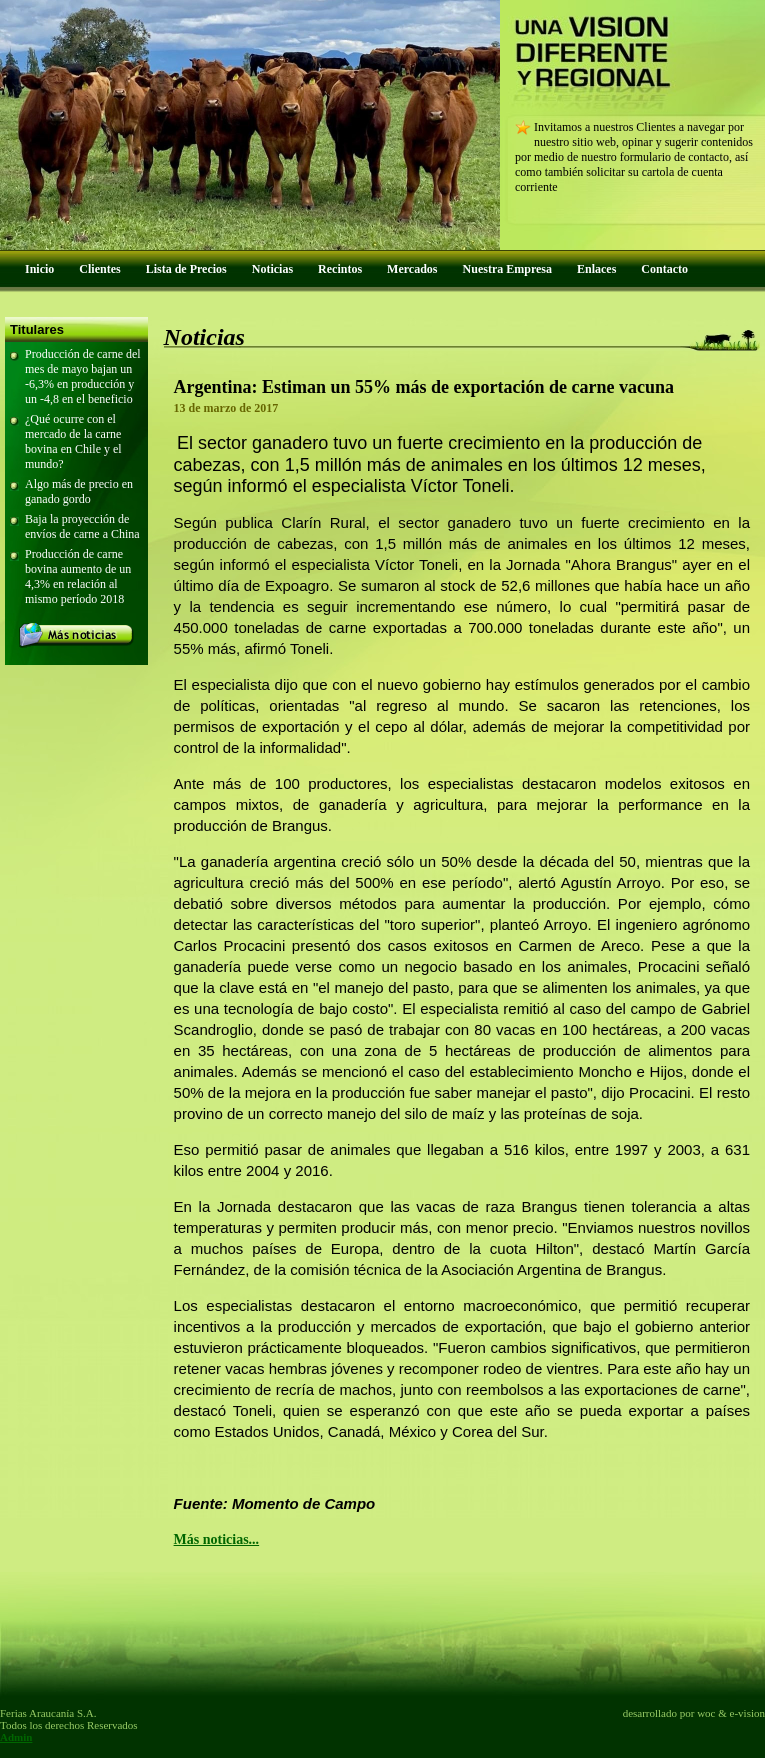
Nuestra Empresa (507, 269)
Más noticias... (217, 1539)
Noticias (272, 269)
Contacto (664, 269)
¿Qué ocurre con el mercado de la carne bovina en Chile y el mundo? (73, 441)
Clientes (99, 269)
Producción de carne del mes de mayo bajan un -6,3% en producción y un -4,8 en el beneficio (83, 376)
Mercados (412, 269)
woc (706, 1713)
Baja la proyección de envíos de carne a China (82, 526)
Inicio (39, 269)
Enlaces (596, 269)
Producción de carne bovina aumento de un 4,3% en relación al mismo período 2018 (78, 576)
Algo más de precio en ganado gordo (79, 491)
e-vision (747, 1713)
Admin (16, 1737)
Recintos (340, 269)
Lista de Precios (186, 269)
